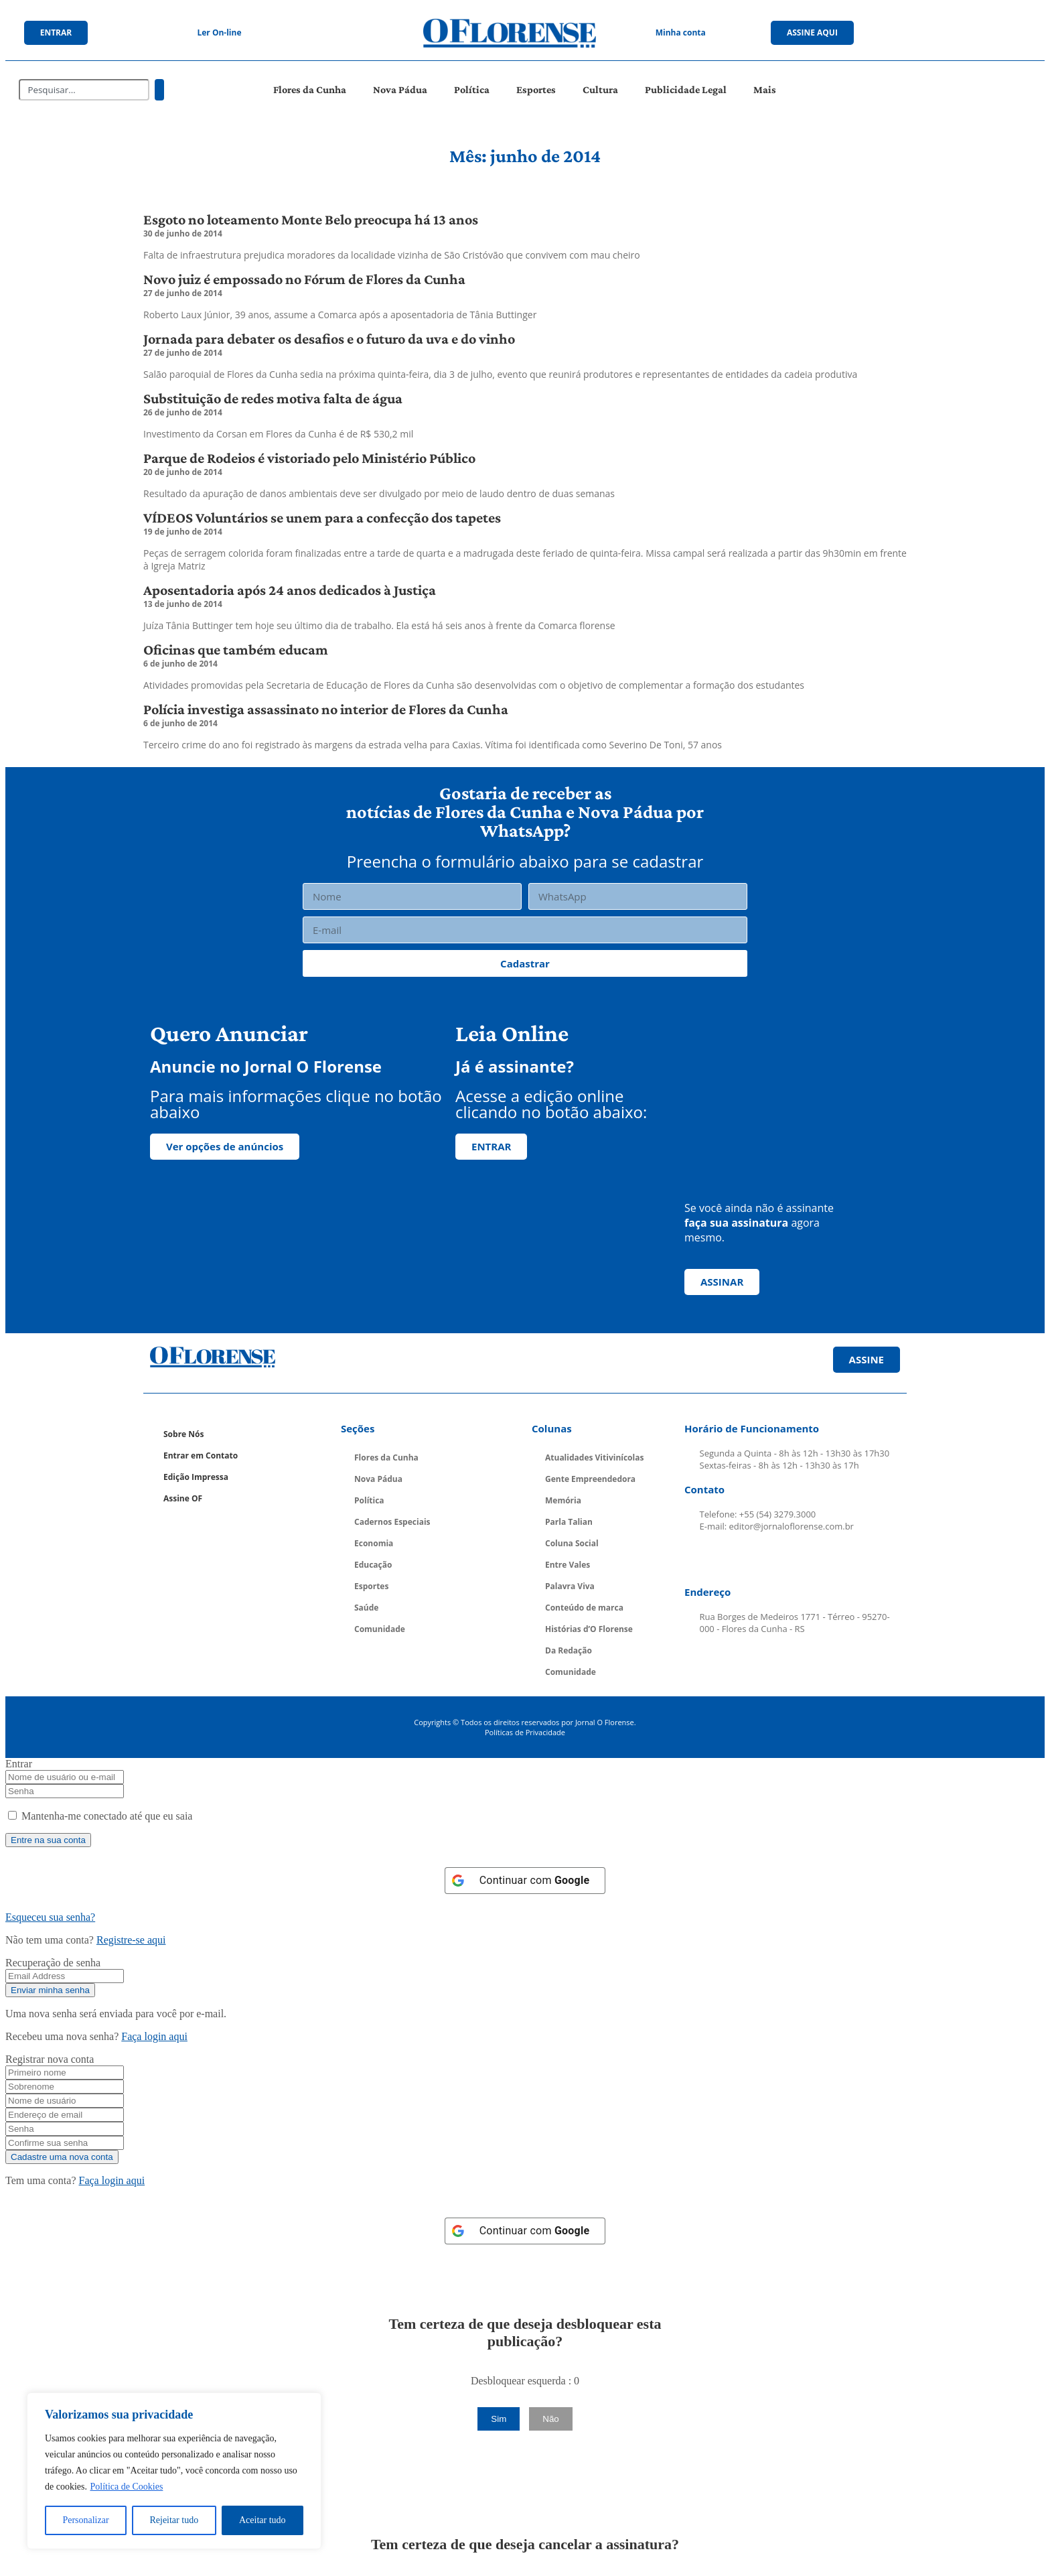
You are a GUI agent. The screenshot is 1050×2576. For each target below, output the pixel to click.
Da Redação (568, 1650)
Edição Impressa (195, 1477)
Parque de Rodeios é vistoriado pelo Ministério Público (309, 458)
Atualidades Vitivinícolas (594, 1457)
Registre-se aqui (131, 1940)
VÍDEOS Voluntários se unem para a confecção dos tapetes (322, 517)
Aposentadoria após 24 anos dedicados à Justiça (289, 590)
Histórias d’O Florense (589, 1629)
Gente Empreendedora (590, 1479)
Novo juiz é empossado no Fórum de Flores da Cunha (304, 279)
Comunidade (379, 1629)
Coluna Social (572, 1543)
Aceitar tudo (262, 2520)
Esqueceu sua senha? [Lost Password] (50, 1917)
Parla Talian (569, 1522)
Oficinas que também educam (235, 649)
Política (472, 89)
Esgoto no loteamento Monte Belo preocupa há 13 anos (310, 219)
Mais (764, 89)
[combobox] (84, 89)
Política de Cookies (126, 2487)
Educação (373, 1564)
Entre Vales (567, 1564)
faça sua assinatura (736, 1222)
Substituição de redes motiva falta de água (272, 398)
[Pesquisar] (159, 89)
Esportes (536, 89)
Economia (373, 1543)
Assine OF (182, 1498)
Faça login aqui (154, 2036)
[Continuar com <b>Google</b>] (525, 1880)
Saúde (366, 1607)
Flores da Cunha (309, 89)
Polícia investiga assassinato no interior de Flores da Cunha (325, 709)
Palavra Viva (570, 1586)
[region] (174, 2470)
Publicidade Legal (686, 89)
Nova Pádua (400, 89)
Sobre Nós (183, 1434)
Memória (563, 1500)
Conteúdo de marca (584, 1607)
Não (550, 2419)
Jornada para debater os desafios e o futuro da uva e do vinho (329, 338)
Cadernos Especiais (392, 1522)
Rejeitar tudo (173, 2520)
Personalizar (85, 2520)
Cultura (600, 89)
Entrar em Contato (200, 1455)
